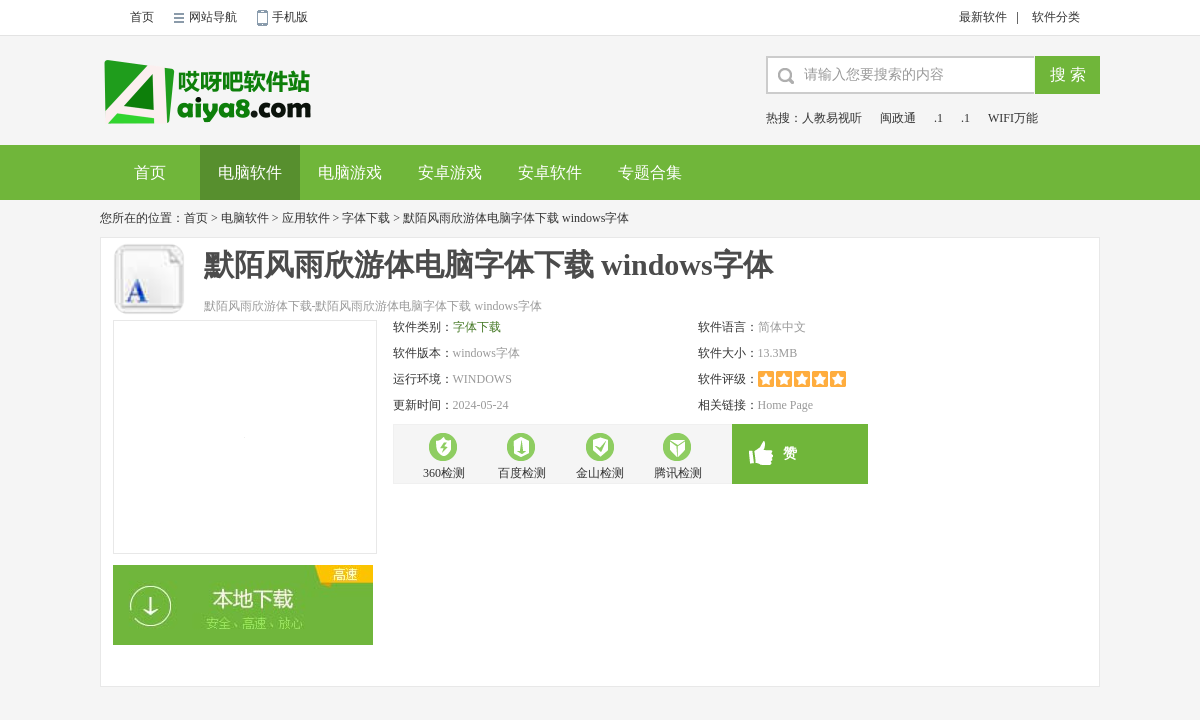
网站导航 (213, 17)
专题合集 (650, 172)
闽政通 (898, 118)
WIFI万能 (1013, 118)
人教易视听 (832, 118)
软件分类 (1056, 17)
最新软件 (983, 17)
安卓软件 (550, 172)
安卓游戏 (450, 172)
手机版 (290, 17)
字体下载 (366, 218)
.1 (938, 118)
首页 (142, 17)
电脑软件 (250, 172)
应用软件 (306, 218)
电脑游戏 (350, 172)
